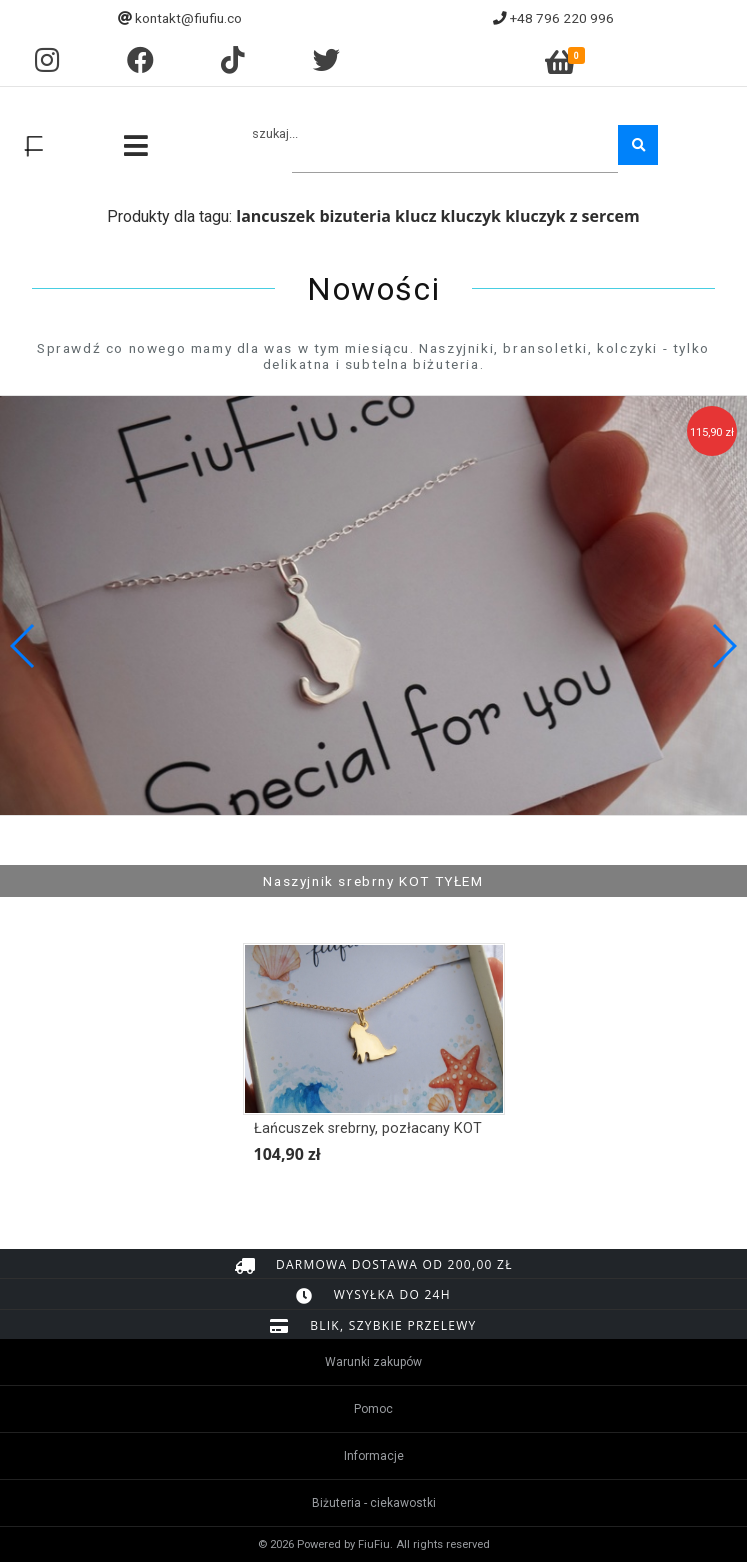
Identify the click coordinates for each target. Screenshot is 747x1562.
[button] (723, 646)
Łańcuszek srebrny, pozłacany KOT (368, 1128)
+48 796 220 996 (562, 18)
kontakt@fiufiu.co (188, 18)
